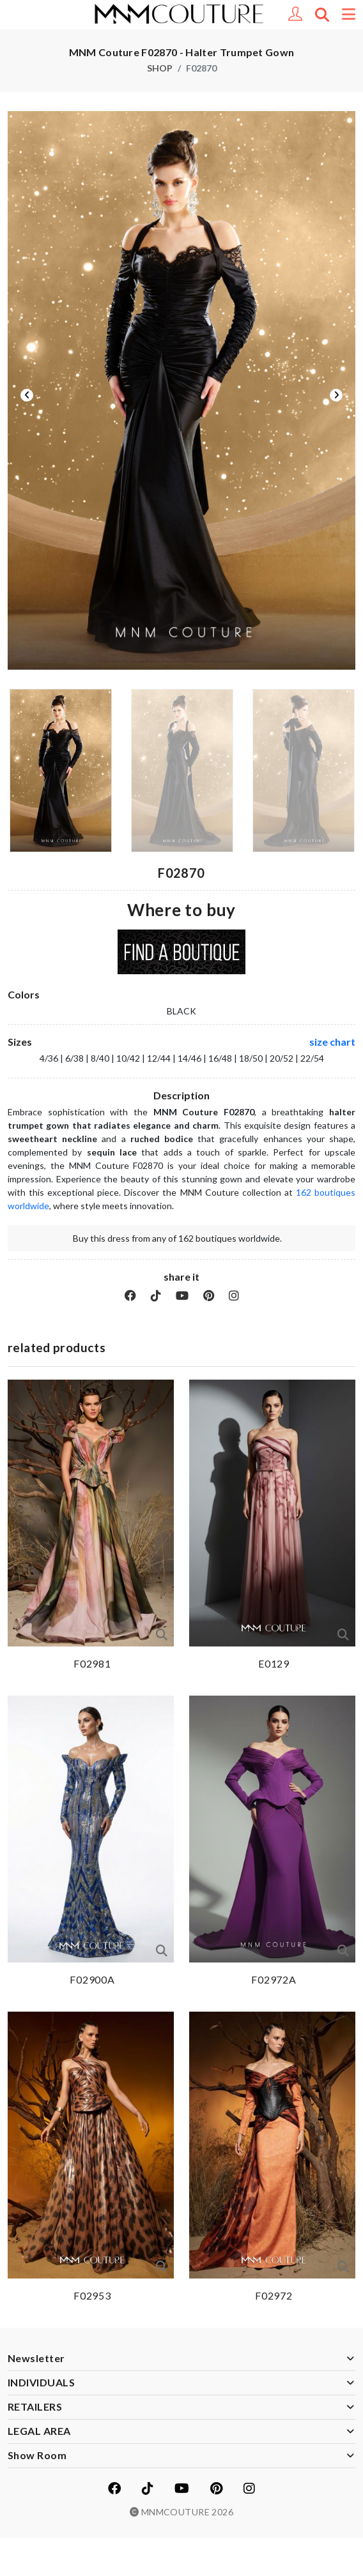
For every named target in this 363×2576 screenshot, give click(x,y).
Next (336, 395)
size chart (332, 1042)
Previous (26, 395)
